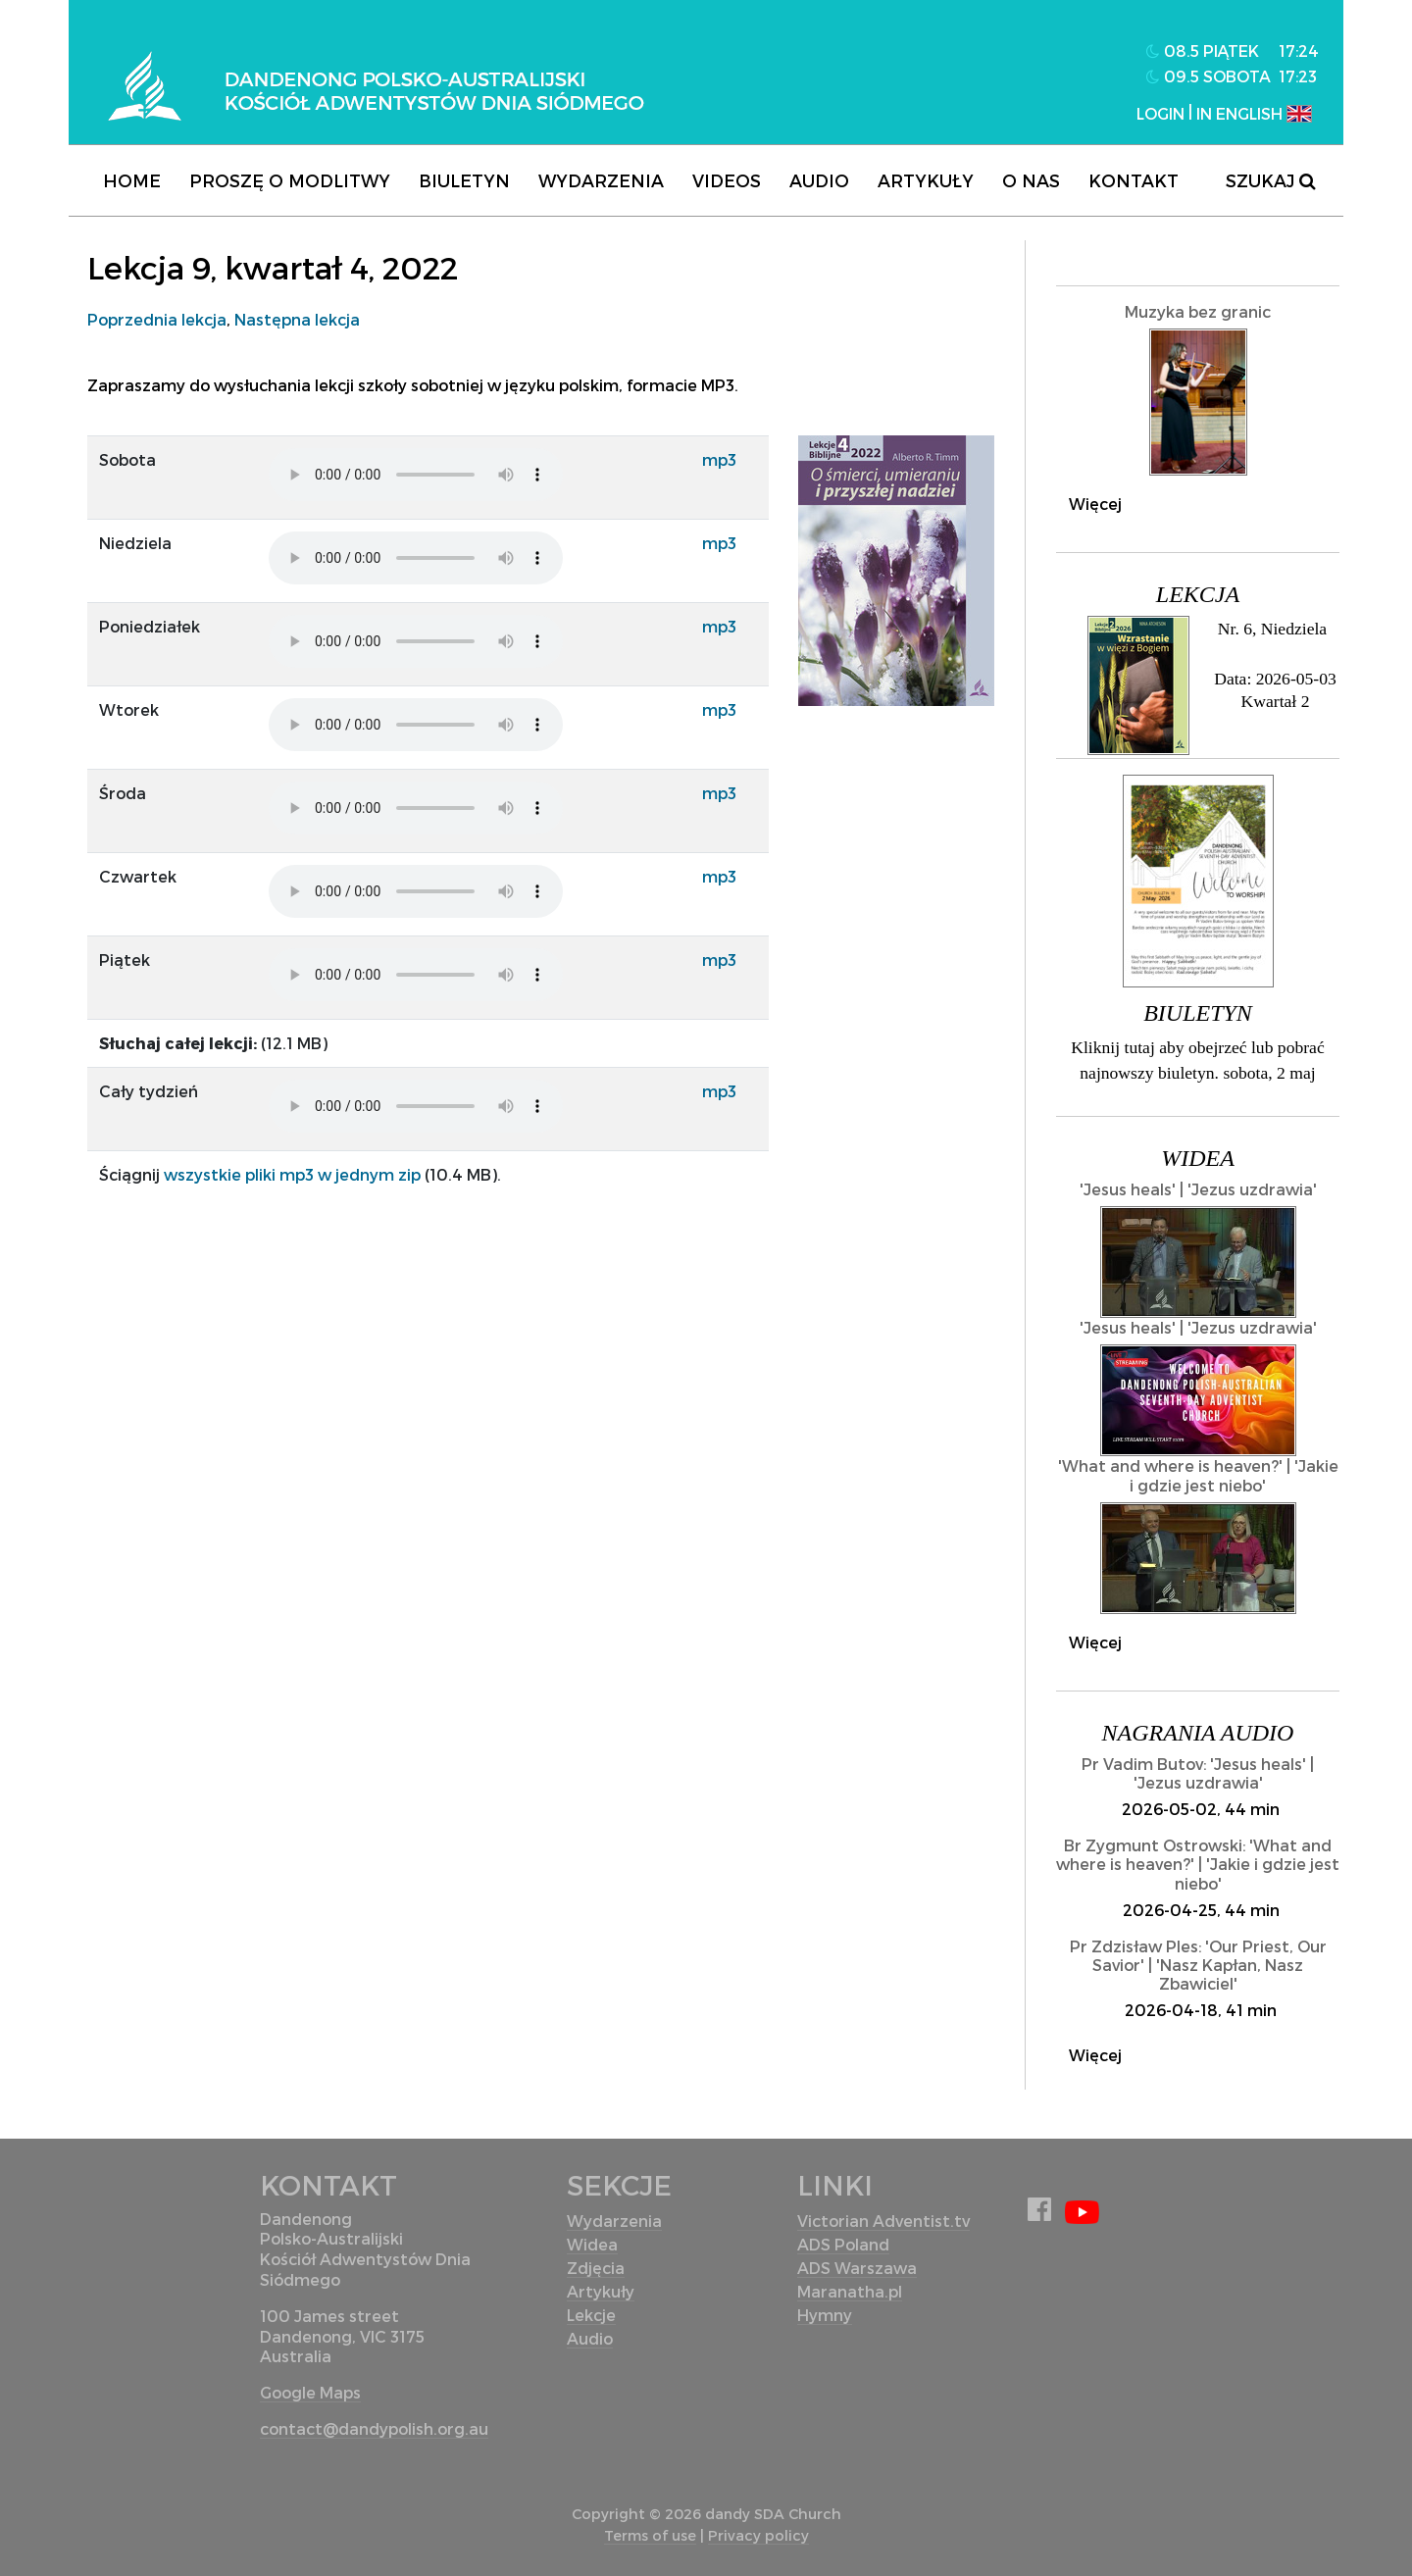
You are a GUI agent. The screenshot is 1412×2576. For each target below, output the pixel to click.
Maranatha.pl (849, 2291)
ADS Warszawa (857, 2267)
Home (132, 180)
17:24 (1299, 50)
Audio (819, 180)
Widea (1198, 1158)
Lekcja (1197, 594)
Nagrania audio (1198, 1732)
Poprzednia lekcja (157, 319)
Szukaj (1270, 180)
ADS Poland (843, 2244)
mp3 (719, 459)
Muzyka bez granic (1198, 311)
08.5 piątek (1202, 50)
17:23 (1298, 76)
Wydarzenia (601, 180)
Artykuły (926, 180)
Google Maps (310, 2392)
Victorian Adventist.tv (883, 2220)
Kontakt (1133, 180)
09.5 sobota (1208, 76)
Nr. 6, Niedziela (1272, 628)
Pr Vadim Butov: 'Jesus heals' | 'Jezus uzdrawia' (1198, 1773)
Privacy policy (758, 2535)
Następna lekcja (297, 319)
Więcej (1095, 503)
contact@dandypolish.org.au (374, 2428)
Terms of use (650, 2535)
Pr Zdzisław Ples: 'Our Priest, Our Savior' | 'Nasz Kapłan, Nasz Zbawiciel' (1198, 1965)
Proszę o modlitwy (289, 180)
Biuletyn (464, 180)
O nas (1031, 180)
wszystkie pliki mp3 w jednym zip (292, 1174)
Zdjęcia (596, 2267)
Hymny (824, 2314)
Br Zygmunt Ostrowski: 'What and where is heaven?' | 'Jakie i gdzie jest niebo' (1197, 1864)
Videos (726, 180)
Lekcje (591, 2314)
